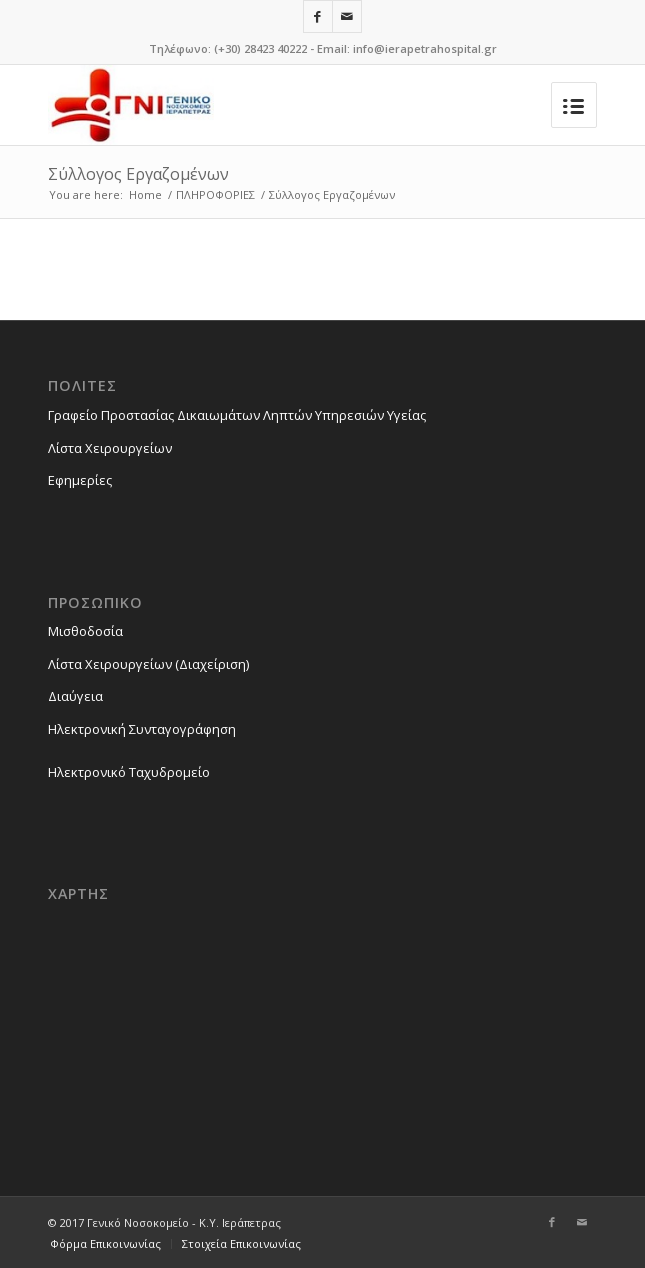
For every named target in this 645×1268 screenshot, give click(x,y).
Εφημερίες (80, 480)
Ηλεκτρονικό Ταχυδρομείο (129, 772)
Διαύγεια (75, 696)
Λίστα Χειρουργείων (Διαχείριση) (148, 664)
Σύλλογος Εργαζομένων (138, 174)
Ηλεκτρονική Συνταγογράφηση (142, 729)
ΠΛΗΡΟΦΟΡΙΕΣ (215, 194)
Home (145, 194)
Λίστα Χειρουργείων (110, 448)
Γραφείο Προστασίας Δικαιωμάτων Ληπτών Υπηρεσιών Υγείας (237, 415)
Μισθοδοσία (85, 631)
